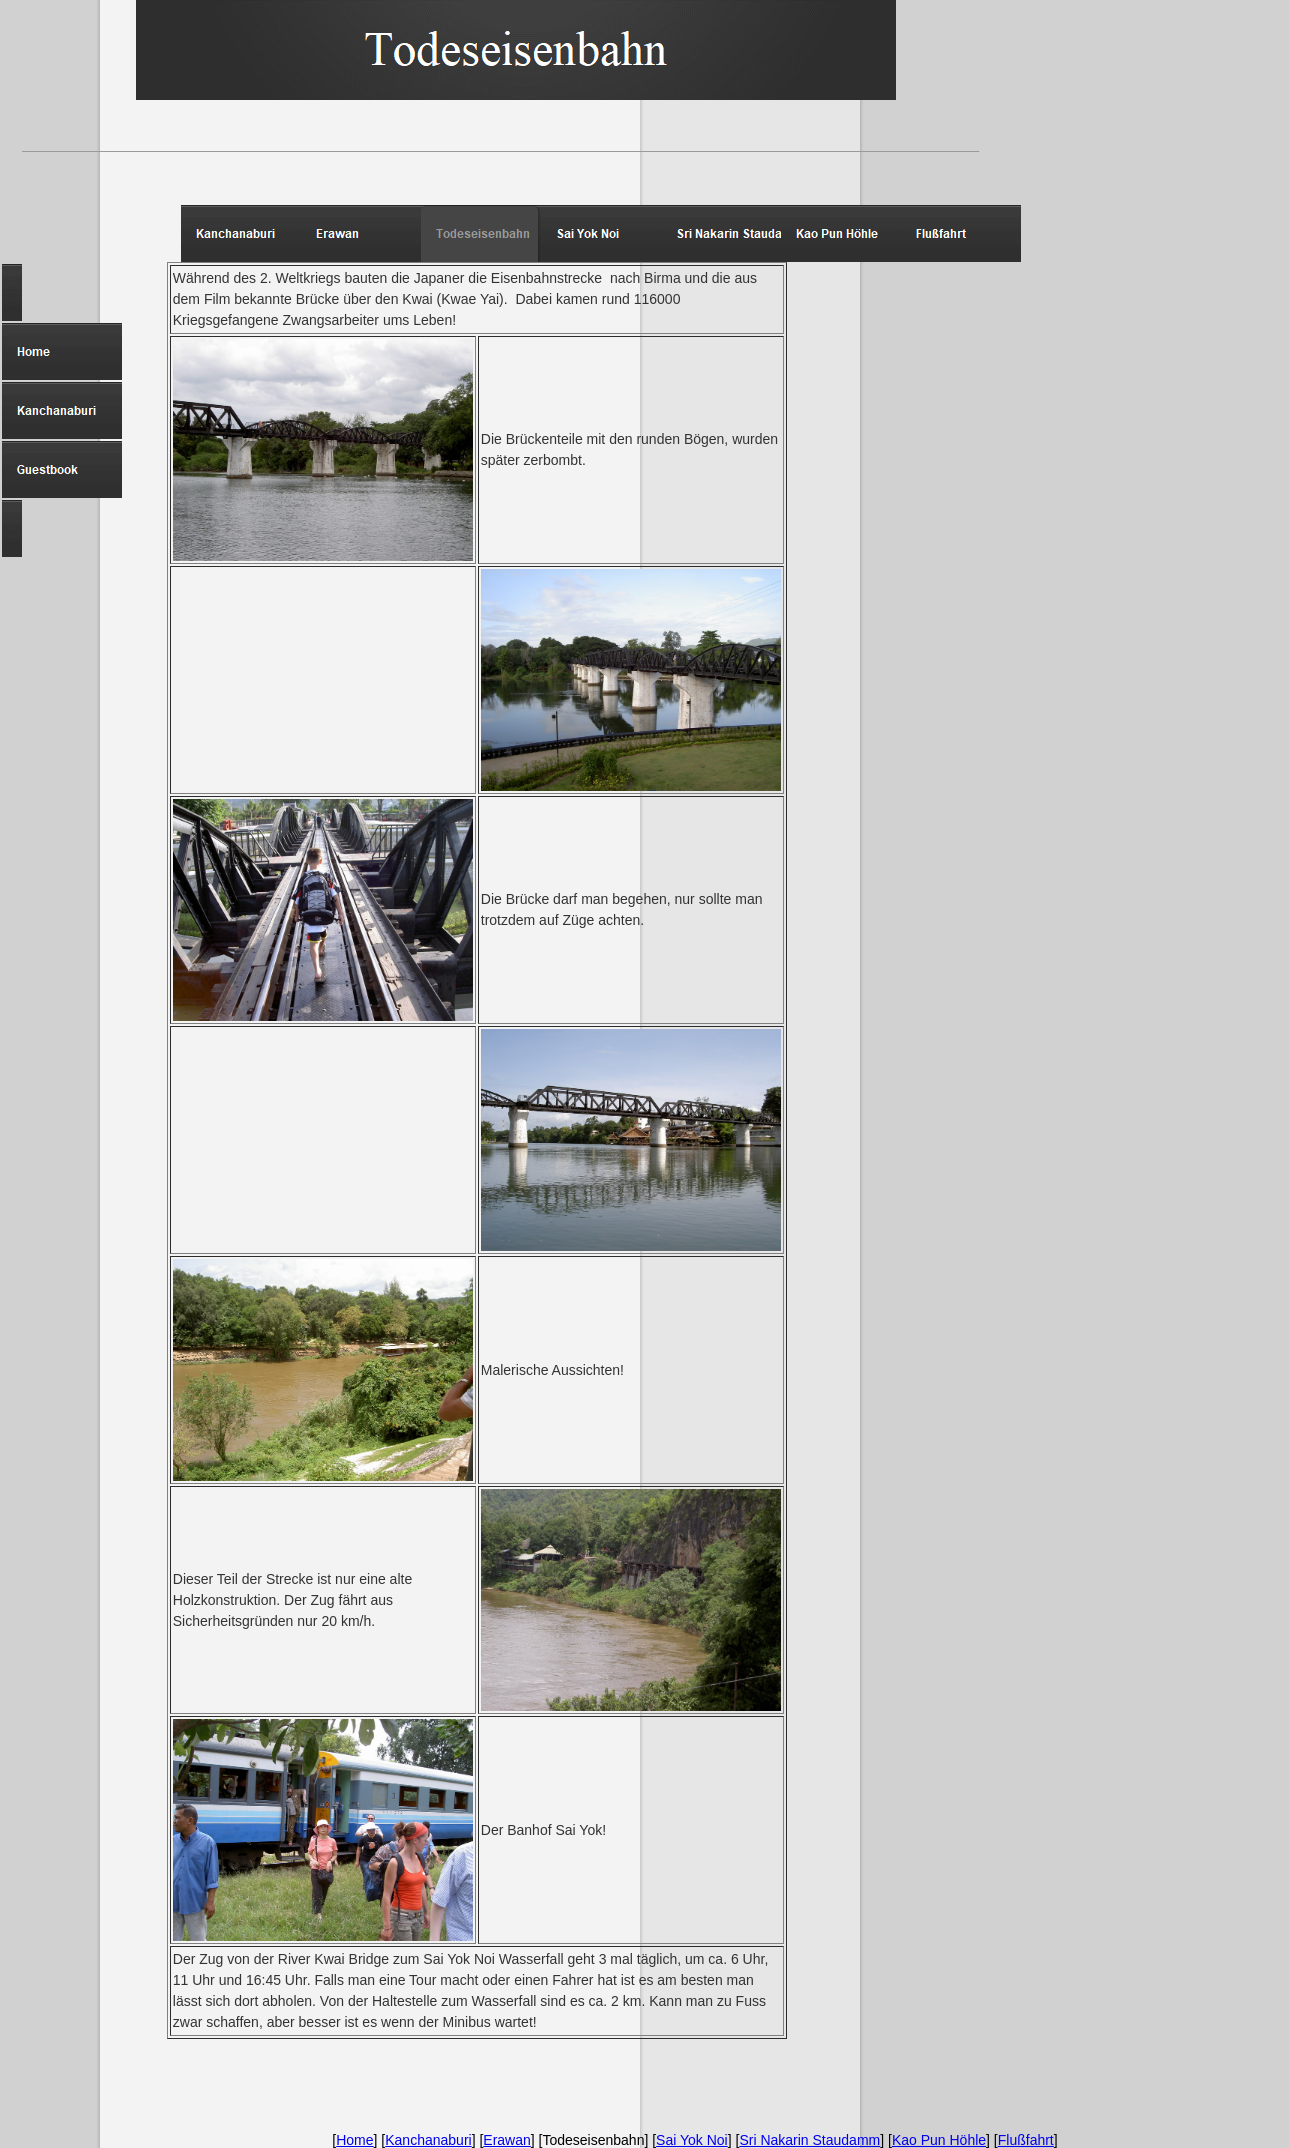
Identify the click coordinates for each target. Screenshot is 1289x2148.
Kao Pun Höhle (939, 2140)
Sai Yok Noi (692, 2140)
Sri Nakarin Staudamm (809, 2140)
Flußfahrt (1026, 2140)
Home (354, 2140)
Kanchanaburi (428, 2140)
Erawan (506, 2140)
